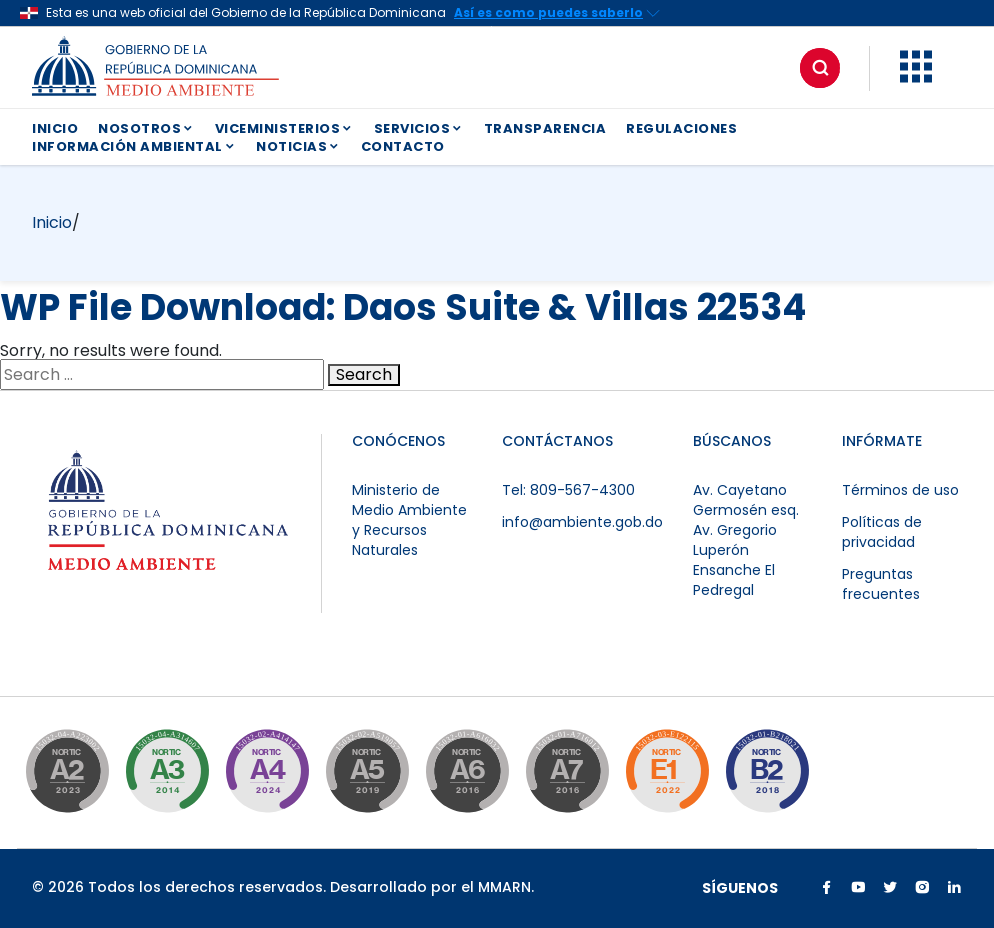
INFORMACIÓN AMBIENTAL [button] (134, 146)
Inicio (52, 222)
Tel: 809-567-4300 (568, 490)
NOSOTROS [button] (146, 128)
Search (364, 375)
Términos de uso (900, 490)
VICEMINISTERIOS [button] (284, 128)
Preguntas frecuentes (881, 584)
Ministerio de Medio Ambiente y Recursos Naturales (409, 520)
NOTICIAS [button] (298, 146)
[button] (916, 77)
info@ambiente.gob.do (582, 522)
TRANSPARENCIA (545, 128)
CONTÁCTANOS (557, 441)
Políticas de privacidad (882, 532)
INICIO (55, 128)
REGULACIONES (681, 128)
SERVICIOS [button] (419, 128)
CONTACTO (403, 146)
